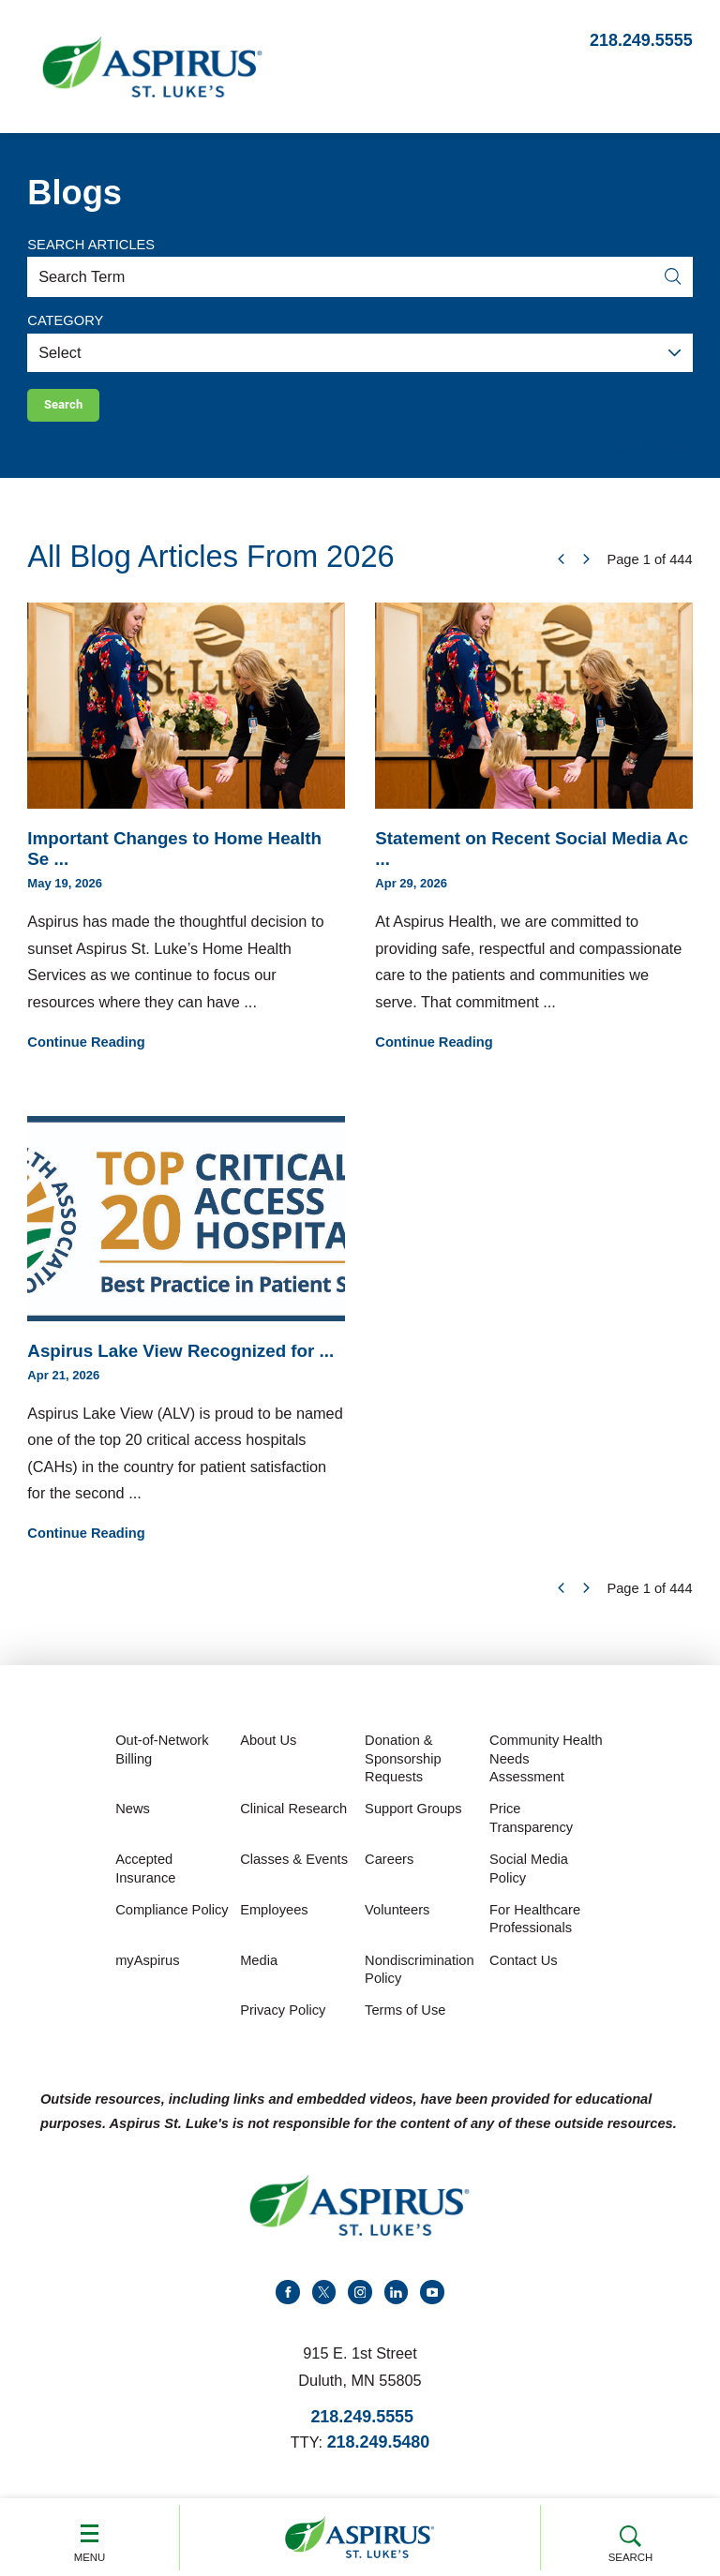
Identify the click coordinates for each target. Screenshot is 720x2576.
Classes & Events (294, 1868)
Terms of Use (405, 2019)
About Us (268, 1749)
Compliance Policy (172, 1919)
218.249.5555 (641, 40)
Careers (389, 1868)
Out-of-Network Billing (161, 1759)
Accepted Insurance (145, 1878)
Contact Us (523, 1969)
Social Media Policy (528, 1878)
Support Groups (413, 1817)
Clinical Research (293, 1817)
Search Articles (91, 244)
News (132, 1817)
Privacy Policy (282, 2019)
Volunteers (397, 1919)
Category (65, 320)
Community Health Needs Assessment (546, 1768)
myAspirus (147, 1969)
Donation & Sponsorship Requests (403, 1768)
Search (630, 2535)
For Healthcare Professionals (534, 1928)
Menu (89, 2535)
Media (259, 1969)
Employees (274, 1919)
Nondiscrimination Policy (419, 1979)
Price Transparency (531, 1827)
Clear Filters (653, 457)
